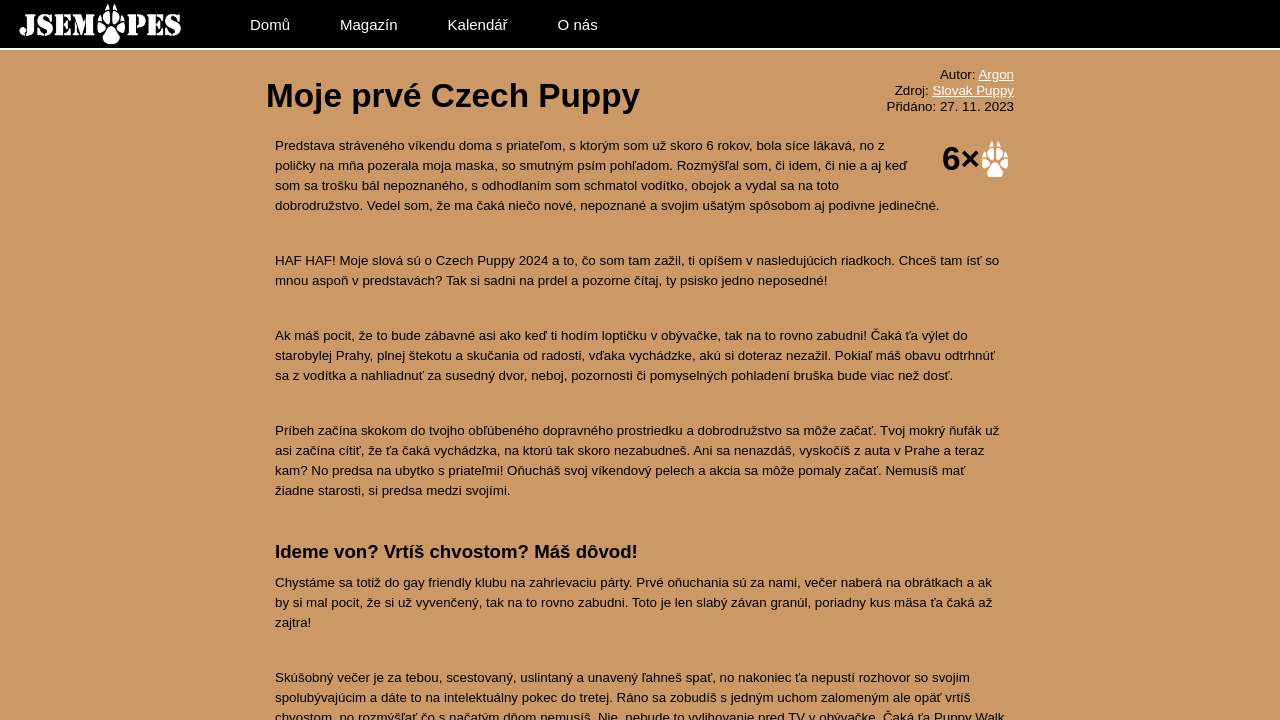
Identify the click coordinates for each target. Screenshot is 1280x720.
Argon (996, 74)
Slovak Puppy (974, 90)
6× (961, 158)
